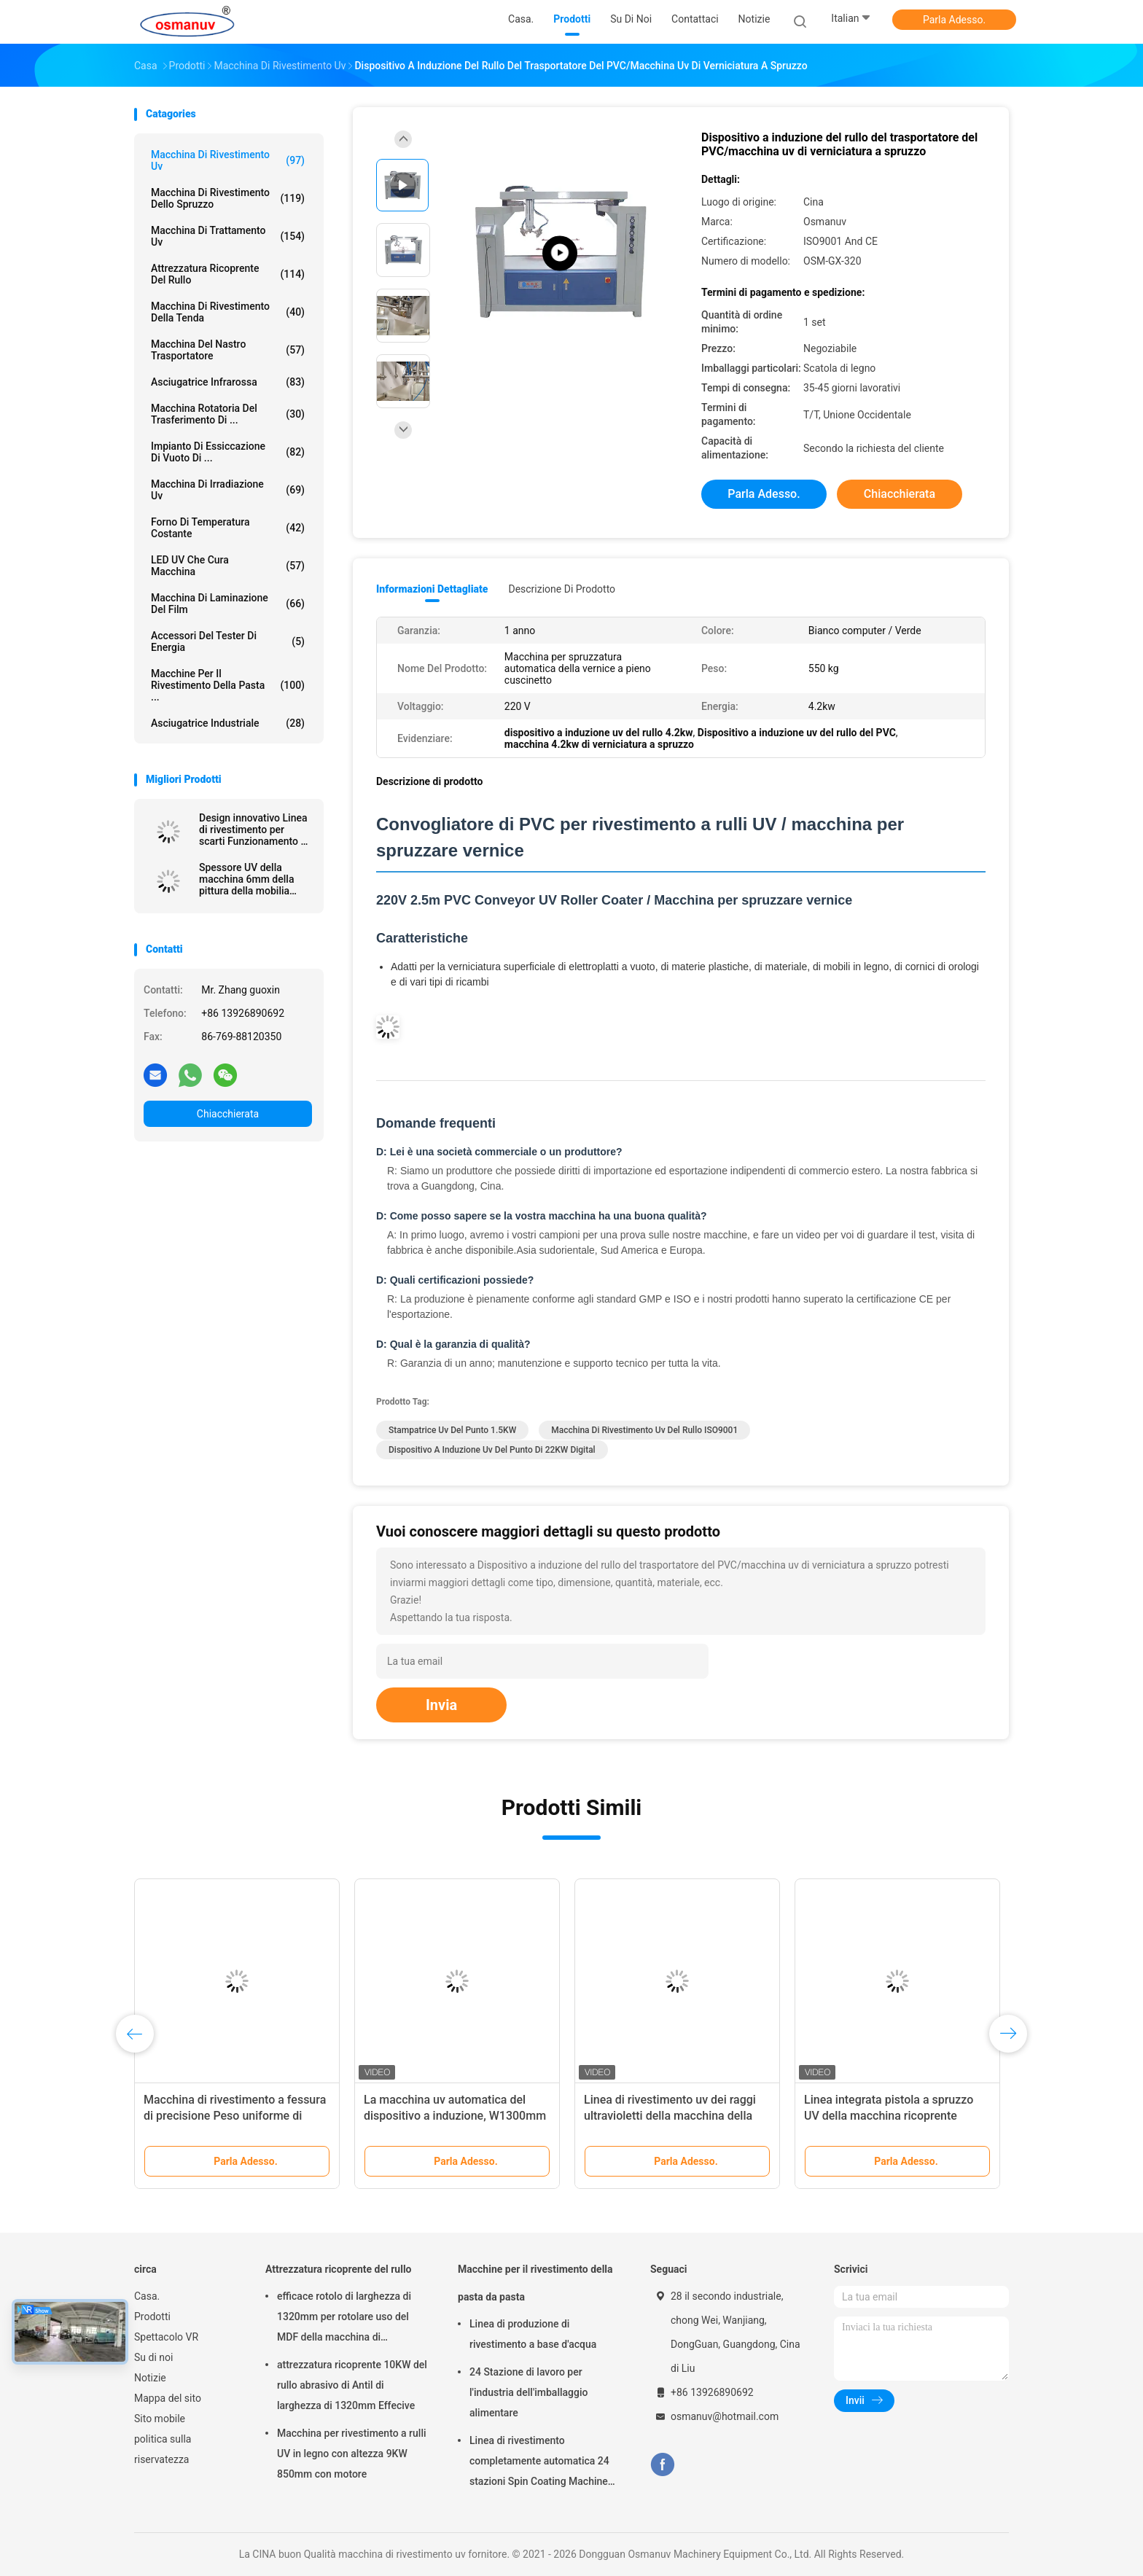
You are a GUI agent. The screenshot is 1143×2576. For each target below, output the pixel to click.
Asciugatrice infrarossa (228, 382)
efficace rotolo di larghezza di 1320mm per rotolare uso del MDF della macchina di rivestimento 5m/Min (344, 2318)
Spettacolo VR (166, 2337)
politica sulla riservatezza (162, 2449)
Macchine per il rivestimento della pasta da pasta (535, 2283)
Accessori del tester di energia (228, 641)
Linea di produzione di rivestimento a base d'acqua (532, 2334)
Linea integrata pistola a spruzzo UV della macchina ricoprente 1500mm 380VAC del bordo (888, 2116)
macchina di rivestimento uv (228, 160)
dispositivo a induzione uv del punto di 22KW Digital (492, 1450)
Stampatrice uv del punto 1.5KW (452, 1430)
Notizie (150, 2378)
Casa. (147, 2296)
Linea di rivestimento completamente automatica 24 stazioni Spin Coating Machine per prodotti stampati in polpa (539, 2463)
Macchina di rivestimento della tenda (228, 312)
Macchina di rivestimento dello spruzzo (228, 198)
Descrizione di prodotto (561, 589)
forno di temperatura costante (228, 527)
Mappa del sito (167, 2398)
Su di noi (153, 2357)
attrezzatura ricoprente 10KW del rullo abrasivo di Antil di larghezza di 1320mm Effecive (352, 2385)
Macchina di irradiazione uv (228, 489)
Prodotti (152, 2316)
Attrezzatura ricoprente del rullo (228, 274)
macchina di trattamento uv (228, 236)
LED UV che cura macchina (228, 565)
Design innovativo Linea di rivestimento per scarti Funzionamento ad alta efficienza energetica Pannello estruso (255, 829)
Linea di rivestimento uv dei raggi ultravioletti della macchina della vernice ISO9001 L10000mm (670, 2116)
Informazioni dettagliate (432, 589)
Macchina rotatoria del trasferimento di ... (228, 414)
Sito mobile (159, 2418)
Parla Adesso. (954, 20)
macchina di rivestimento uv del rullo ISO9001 (644, 1430)
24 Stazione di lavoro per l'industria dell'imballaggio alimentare (528, 2392)
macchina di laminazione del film (228, 603)
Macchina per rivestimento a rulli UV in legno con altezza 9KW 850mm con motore (351, 2453)
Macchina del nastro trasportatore (228, 350)
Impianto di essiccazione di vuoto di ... (228, 452)
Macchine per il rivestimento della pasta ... (228, 685)
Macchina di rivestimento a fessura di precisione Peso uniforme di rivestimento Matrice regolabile (235, 2116)
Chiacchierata (228, 1114)
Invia (441, 1705)
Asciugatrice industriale (228, 723)
